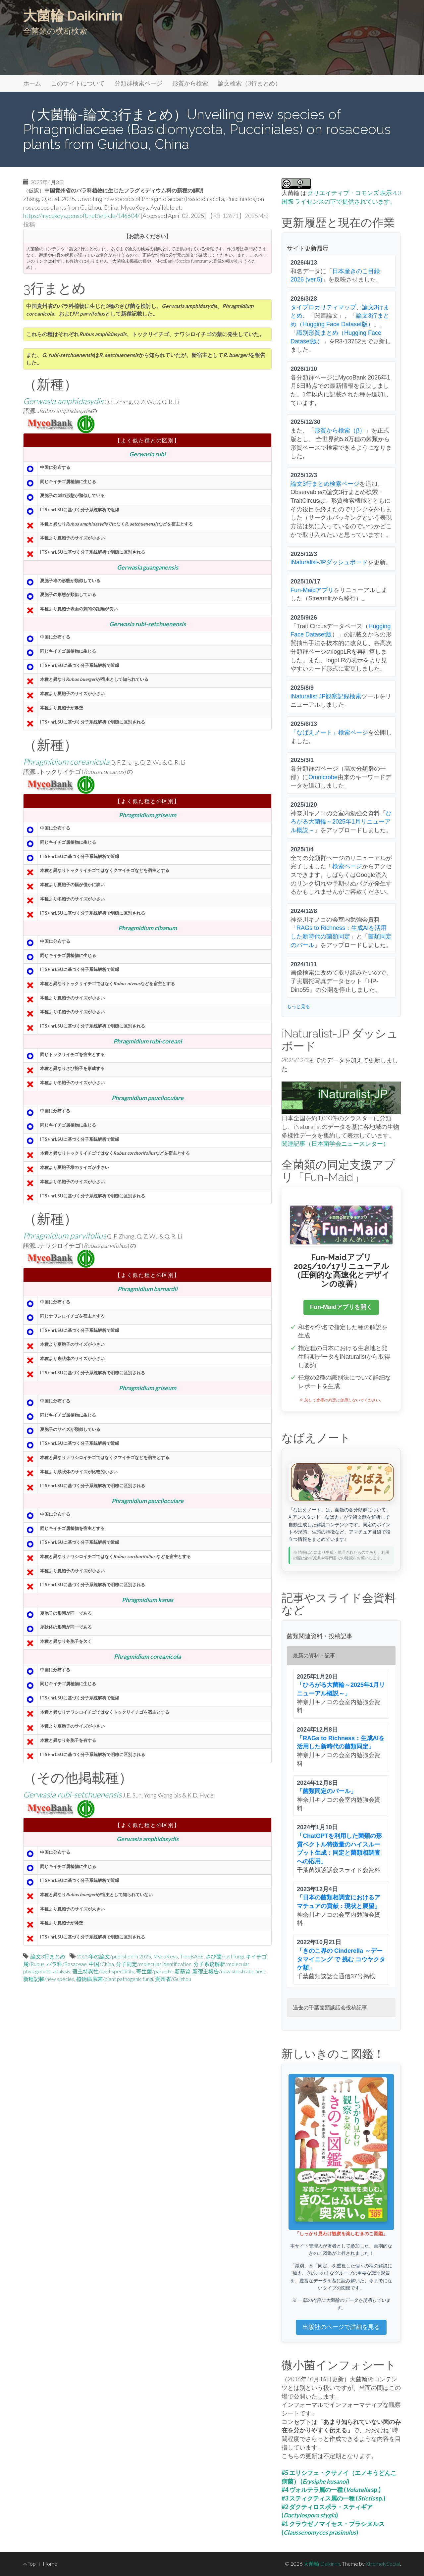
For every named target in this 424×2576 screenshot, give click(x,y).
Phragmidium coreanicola (66, 761)
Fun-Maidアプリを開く (341, 1307)
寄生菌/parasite (154, 1971)
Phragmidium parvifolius (64, 1235)
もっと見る (298, 1006)
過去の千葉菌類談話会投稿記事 (330, 2007)
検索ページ (347, 866)
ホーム (32, 83)
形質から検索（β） (339, 430)
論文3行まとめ (47, 1956)
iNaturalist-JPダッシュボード (329, 562)
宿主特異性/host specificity (103, 1971)
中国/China (101, 1964)
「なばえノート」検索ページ (329, 732)
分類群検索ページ (138, 83)
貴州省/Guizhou (173, 1979)
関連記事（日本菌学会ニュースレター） (335, 1143)
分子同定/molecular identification (153, 1964)
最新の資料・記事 (314, 1655)
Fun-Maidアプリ (312, 590)
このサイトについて (78, 83)
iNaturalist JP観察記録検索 (326, 696)
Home (50, 2563)
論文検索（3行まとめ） (249, 83)
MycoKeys (165, 1956)
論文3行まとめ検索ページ (325, 483)
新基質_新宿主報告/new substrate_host (220, 1971)
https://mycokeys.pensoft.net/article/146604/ (81, 215)
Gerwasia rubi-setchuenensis (72, 1794)
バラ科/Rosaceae (66, 1964)
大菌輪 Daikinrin (73, 16)
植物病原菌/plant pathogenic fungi (114, 1979)
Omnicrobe (323, 777)
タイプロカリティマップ (323, 307)
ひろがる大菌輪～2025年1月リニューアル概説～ (341, 821)
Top (29, 2563)
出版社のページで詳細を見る (341, 2327)
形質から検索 (190, 83)
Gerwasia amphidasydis (63, 401)
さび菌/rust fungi (225, 1956)
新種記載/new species (48, 1979)
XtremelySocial (383, 2563)
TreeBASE (192, 1956)
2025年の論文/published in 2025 (114, 1956)
